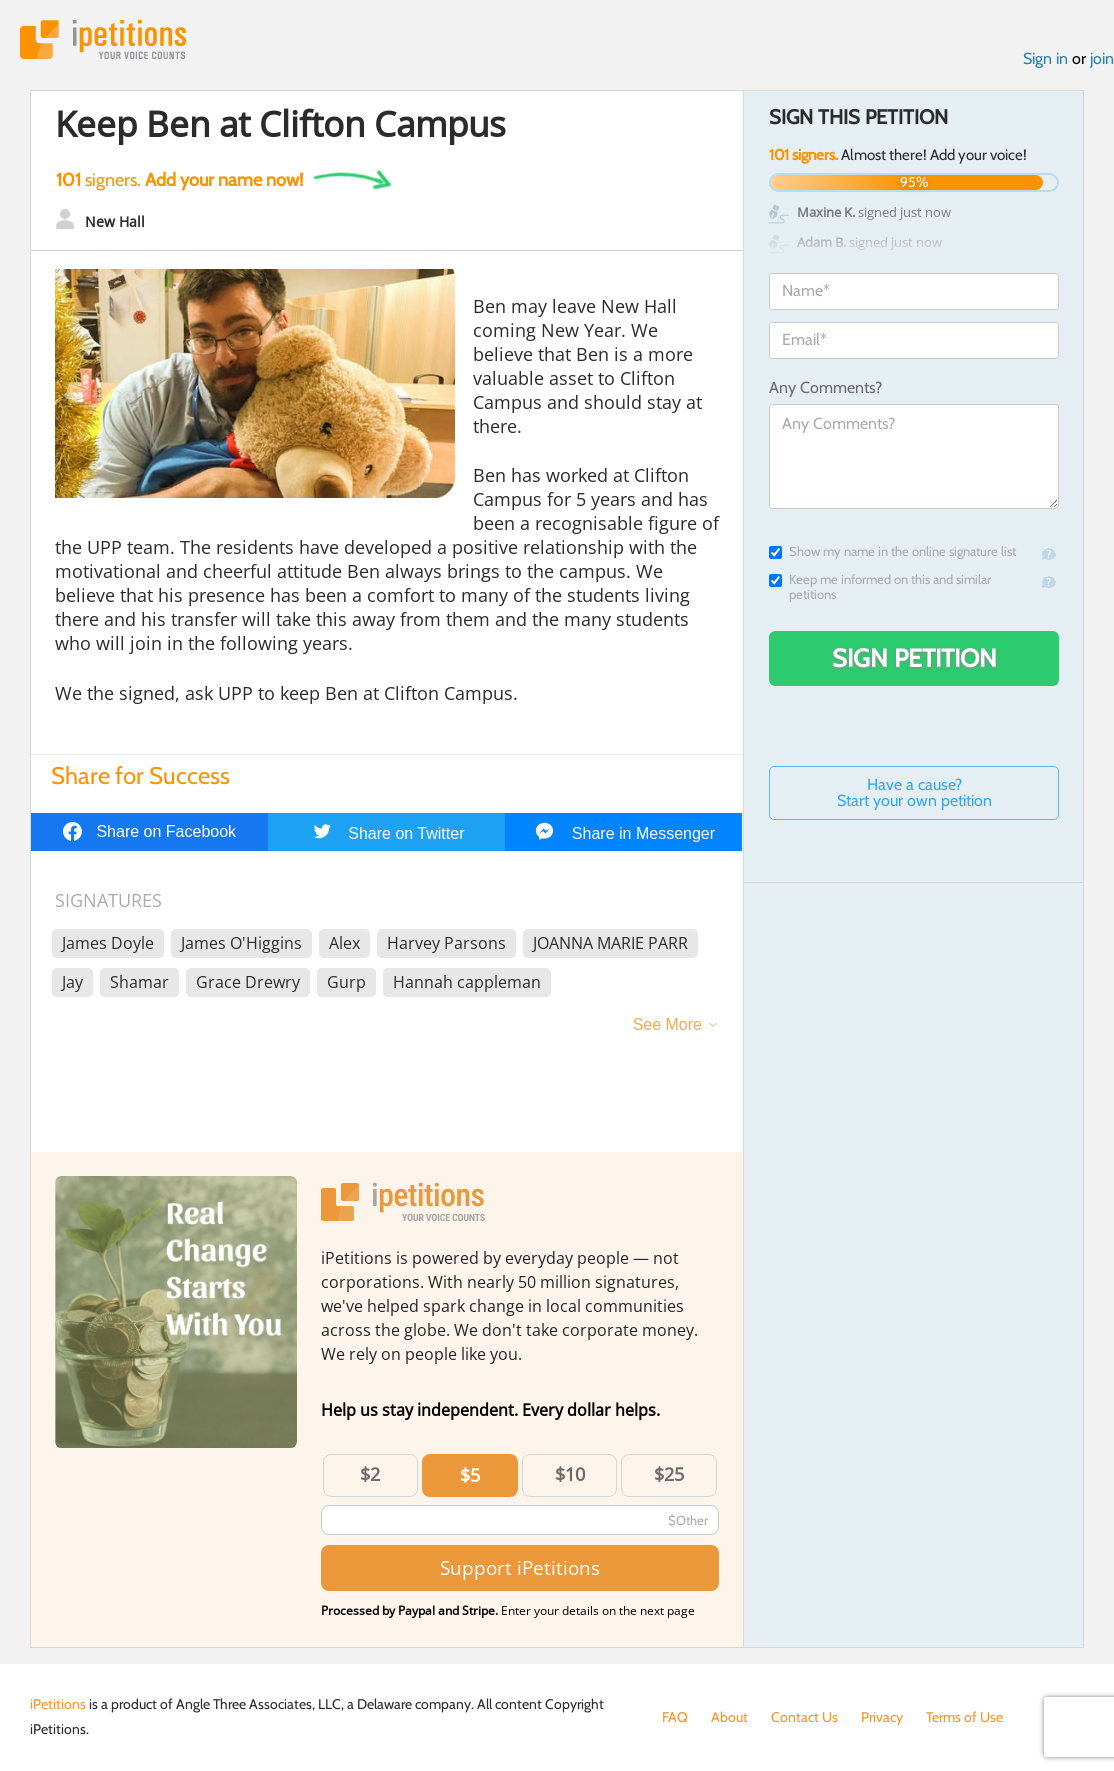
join (1102, 58)
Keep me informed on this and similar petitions (880, 587)
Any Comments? (825, 387)
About (729, 1717)
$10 (570, 1474)
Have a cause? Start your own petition (914, 792)
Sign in (1045, 58)
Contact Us (804, 1717)
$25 (669, 1474)
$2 (370, 1474)
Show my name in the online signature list (892, 551)
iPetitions (103, 39)
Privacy (882, 1717)
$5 (470, 1475)
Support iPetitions (520, 1567)
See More (667, 1024)
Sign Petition (914, 658)
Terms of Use (964, 1717)
